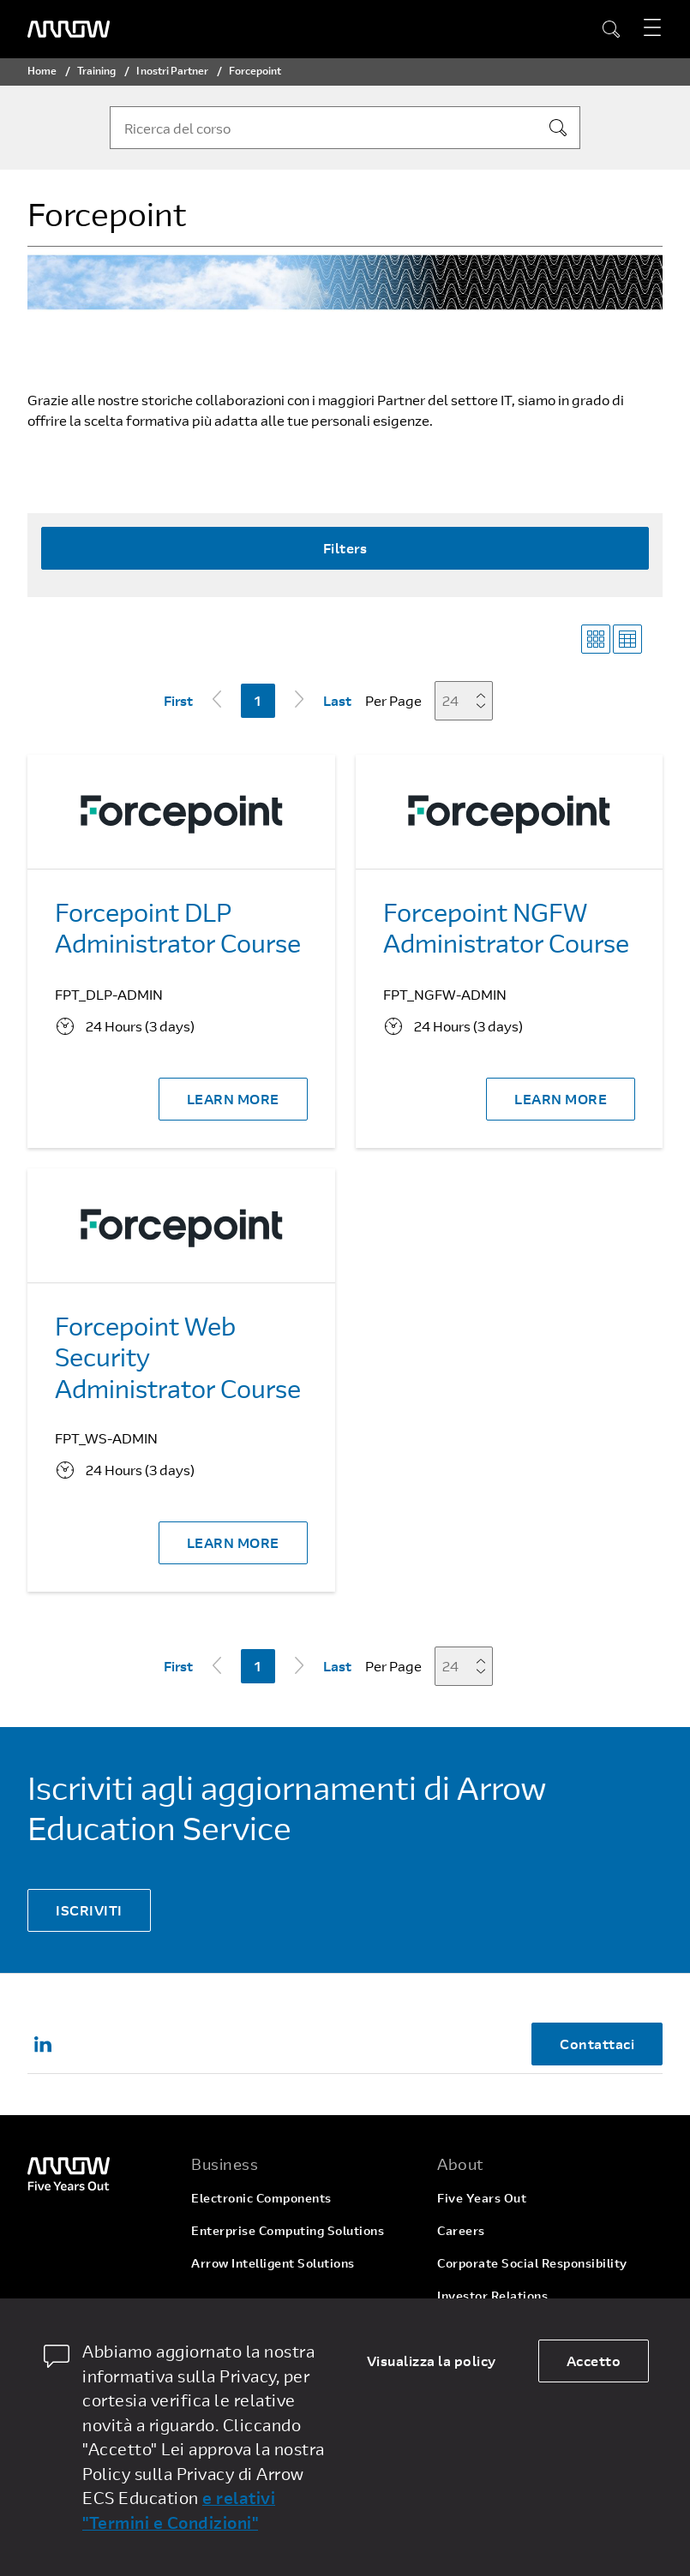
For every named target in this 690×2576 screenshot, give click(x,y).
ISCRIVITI (89, 1910)
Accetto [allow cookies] (594, 2361)
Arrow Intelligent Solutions (273, 2263)
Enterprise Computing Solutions (287, 2230)
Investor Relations (492, 2295)
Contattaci (597, 2044)
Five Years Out (481, 2198)
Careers (461, 2230)
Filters (345, 548)
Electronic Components (261, 2198)
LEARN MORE (233, 1099)
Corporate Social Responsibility (532, 2263)
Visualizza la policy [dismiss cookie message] (431, 2361)
